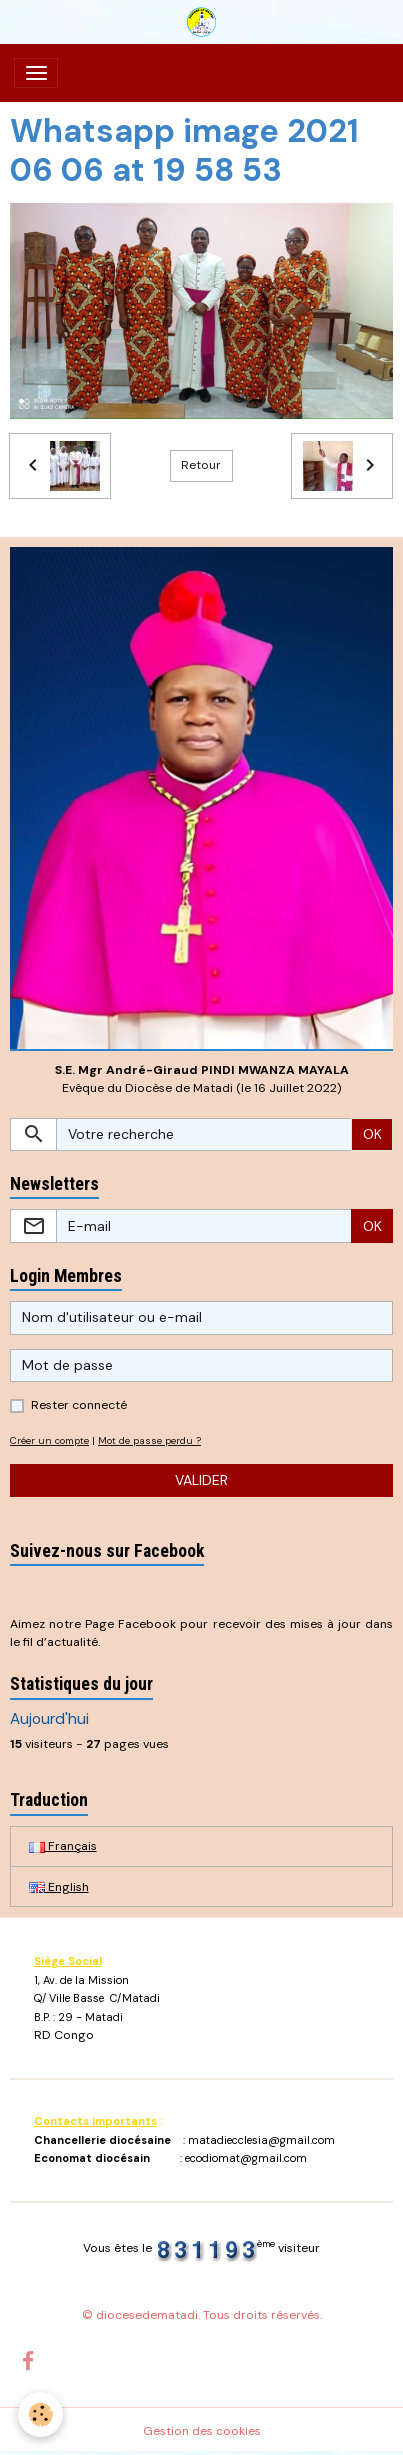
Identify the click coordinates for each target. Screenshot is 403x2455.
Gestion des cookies (202, 2431)
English (59, 1887)
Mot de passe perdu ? (149, 1440)
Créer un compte (49, 1440)
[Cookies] (40, 2414)
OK (372, 1134)
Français (63, 1846)
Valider (201, 1480)
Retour (201, 465)
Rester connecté (79, 1405)
